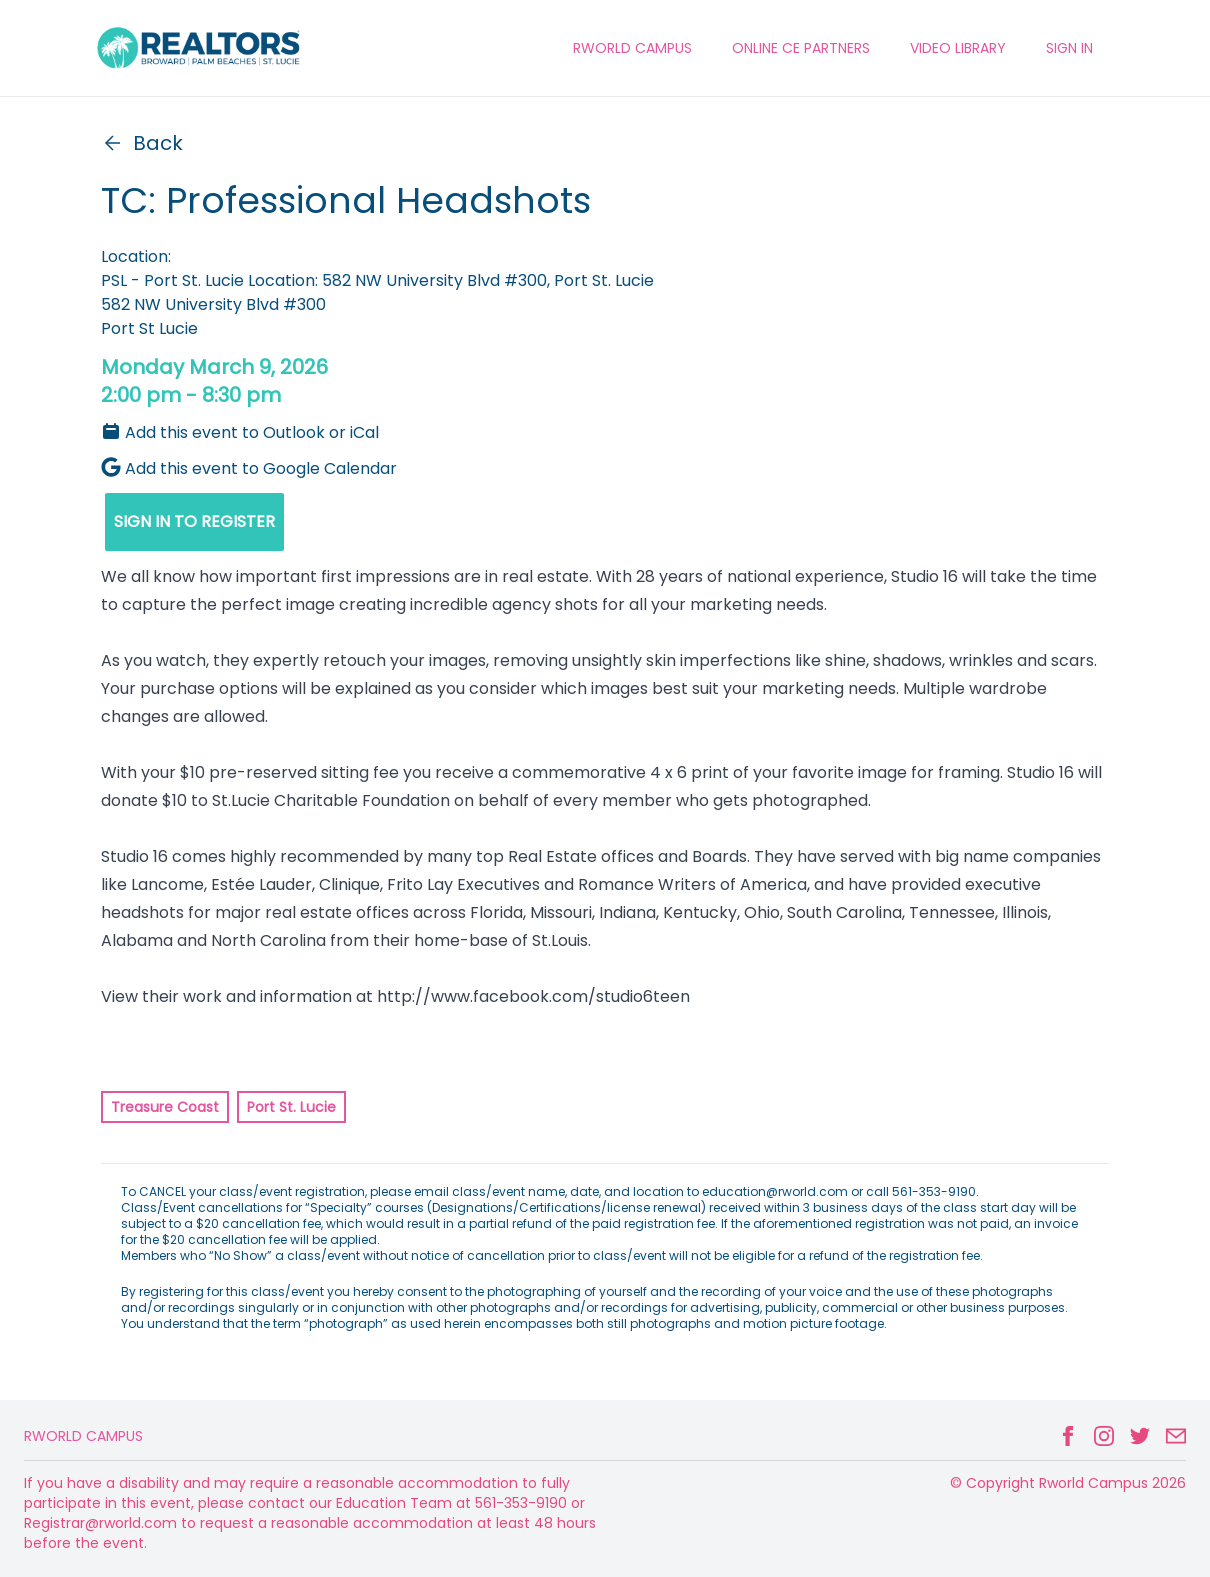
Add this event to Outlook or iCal (240, 432)
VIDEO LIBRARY (958, 48)
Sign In (1069, 48)
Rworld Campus (83, 1436)
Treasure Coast (165, 1107)
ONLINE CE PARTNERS (801, 48)
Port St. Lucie (291, 1107)
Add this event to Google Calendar (249, 468)
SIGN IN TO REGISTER (194, 521)
